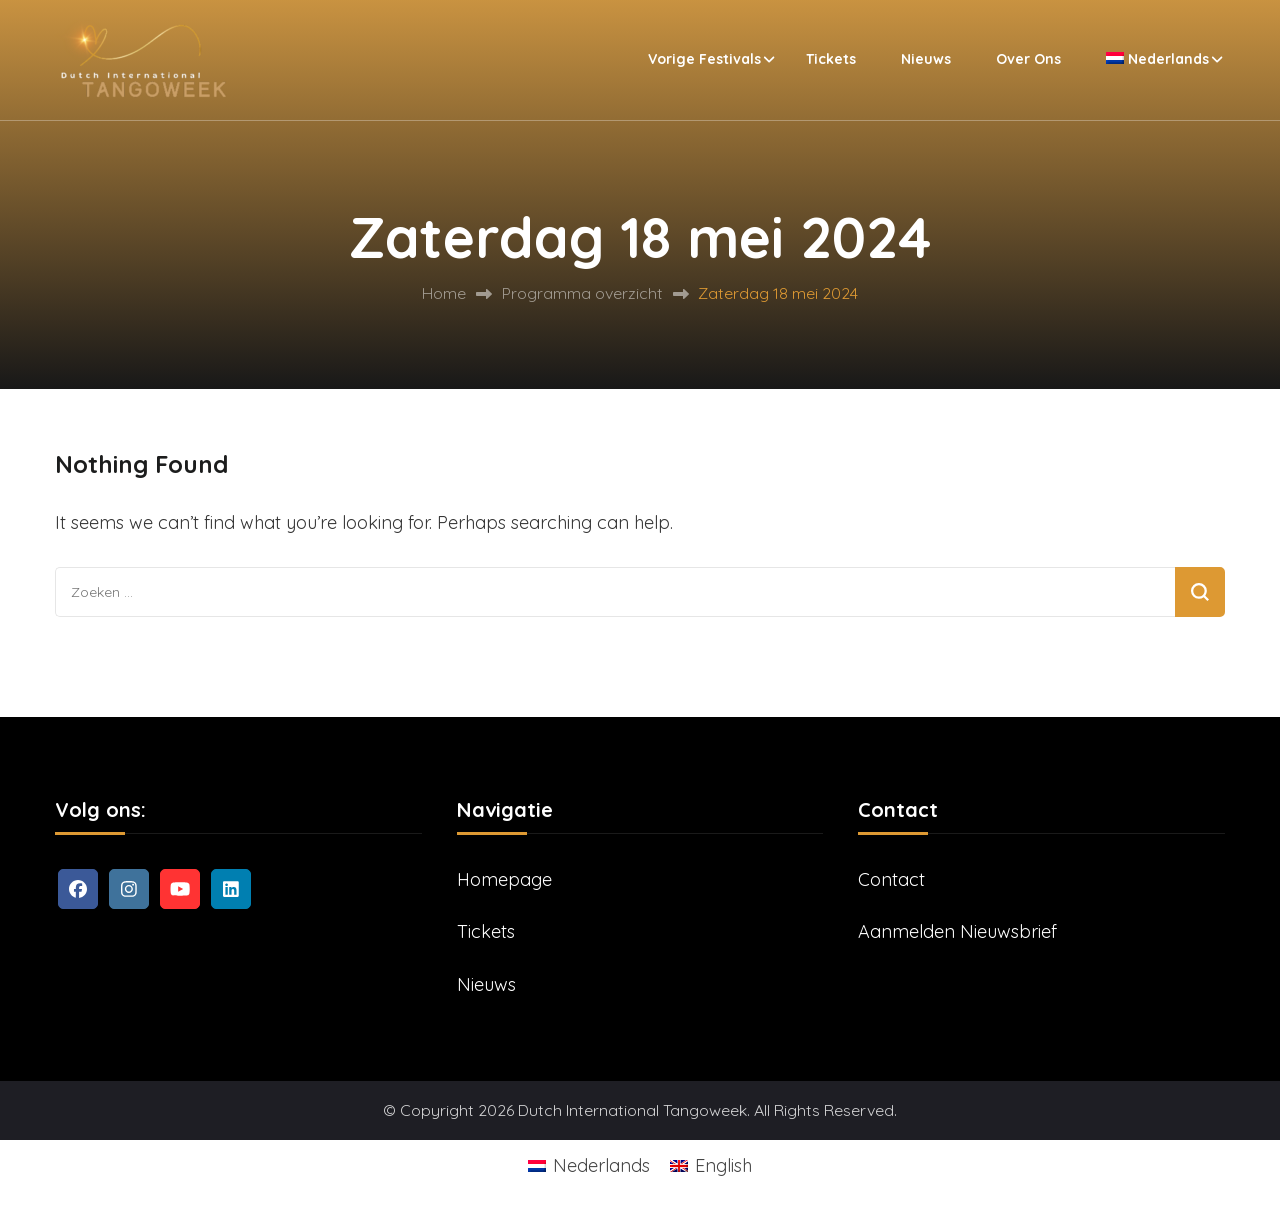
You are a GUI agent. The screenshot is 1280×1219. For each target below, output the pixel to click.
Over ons (1028, 59)
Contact (891, 879)
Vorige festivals (704, 59)
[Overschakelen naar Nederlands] (589, 1165)
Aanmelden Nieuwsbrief (957, 931)
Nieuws (926, 59)
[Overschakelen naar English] (711, 1165)
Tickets (831, 59)
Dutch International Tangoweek (632, 1110)
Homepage (504, 879)
